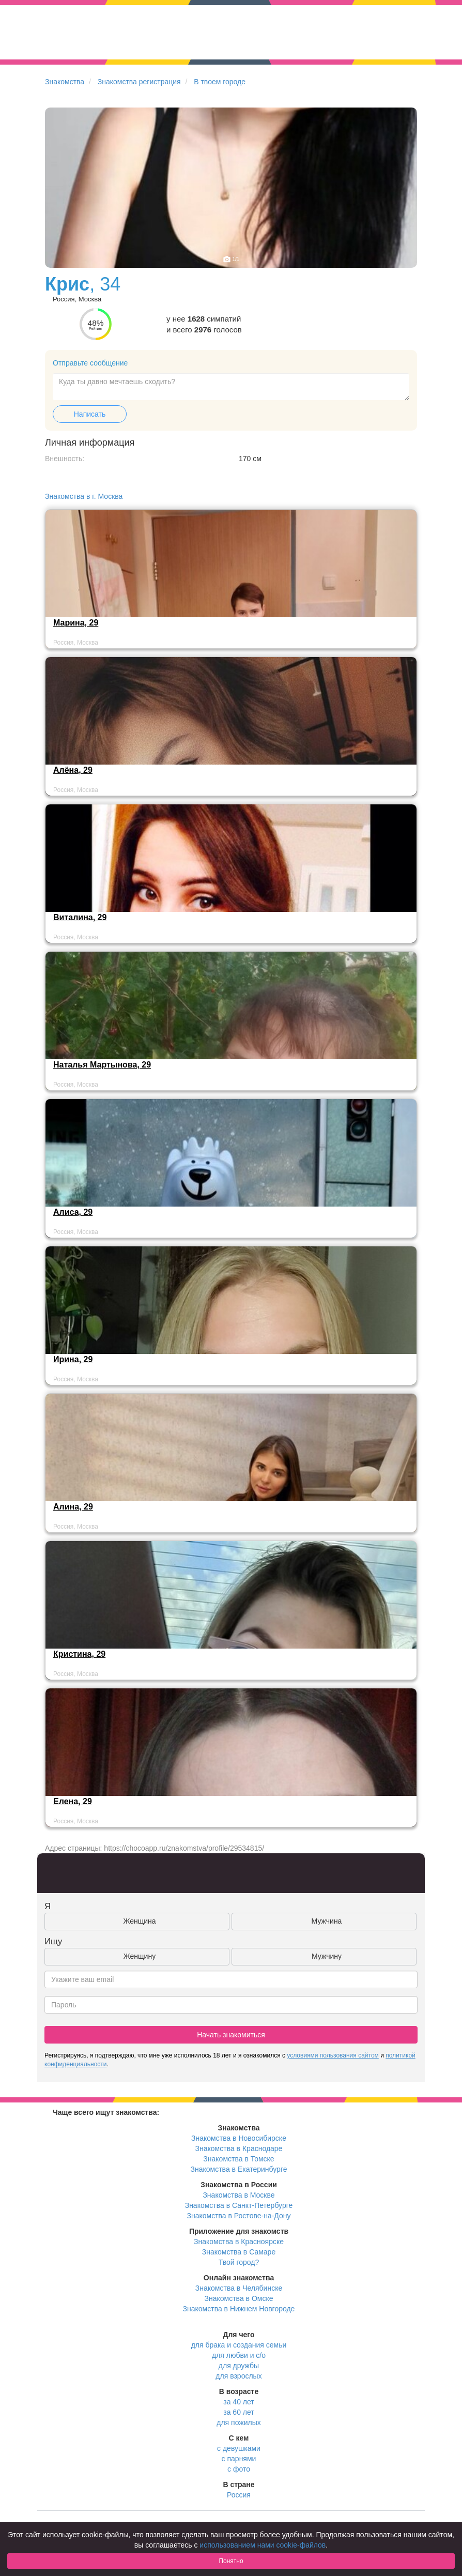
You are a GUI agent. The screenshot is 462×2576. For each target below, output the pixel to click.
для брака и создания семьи (239, 2345)
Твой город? (239, 2262)
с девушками (238, 2448)
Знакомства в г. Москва (83, 496)
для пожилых (238, 2422)
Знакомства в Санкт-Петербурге (239, 2205)
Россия (239, 2495)
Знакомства (64, 82)
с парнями (239, 2459)
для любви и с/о (239, 2355)
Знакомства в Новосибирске (238, 2138)
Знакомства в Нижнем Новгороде (239, 2309)
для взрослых (238, 2376)
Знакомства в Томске (238, 2159)
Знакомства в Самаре (238, 2252)
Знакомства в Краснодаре (239, 2148)
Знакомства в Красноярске (239, 2241)
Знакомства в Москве (238, 2195)
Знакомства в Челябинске (238, 2288)
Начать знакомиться (231, 2035)
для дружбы (239, 2365)
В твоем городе (219, 82)
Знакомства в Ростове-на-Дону (239, 2216)
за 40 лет (238, 2402)
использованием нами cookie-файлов (262, 2545)
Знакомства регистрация (139, 82)
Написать (89, 414)
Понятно (231, 2561)
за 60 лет (238, 2412)
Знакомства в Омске (239, 2298)
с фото (238, 2469)
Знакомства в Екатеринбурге (239, 2169)
